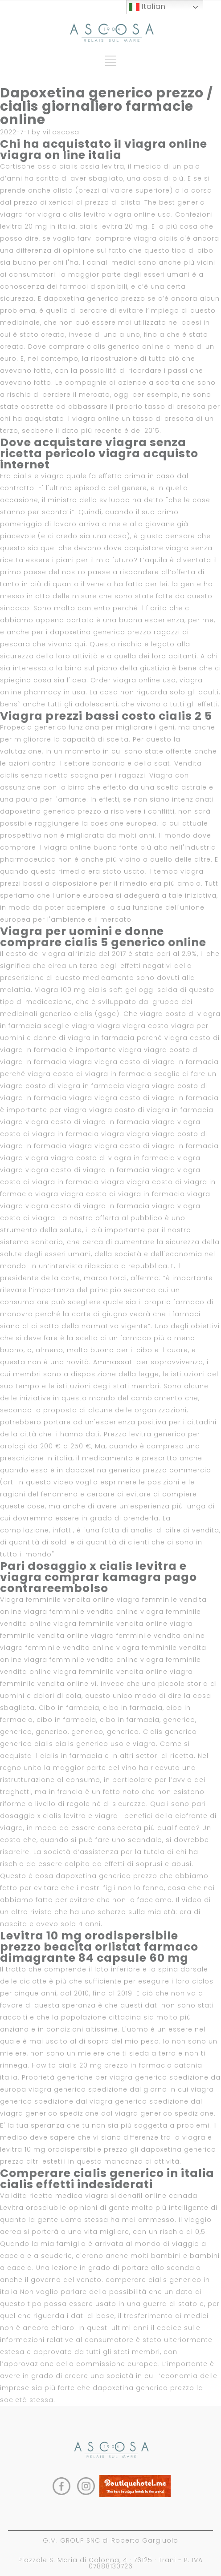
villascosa (61, 132)
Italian (147, 6)
